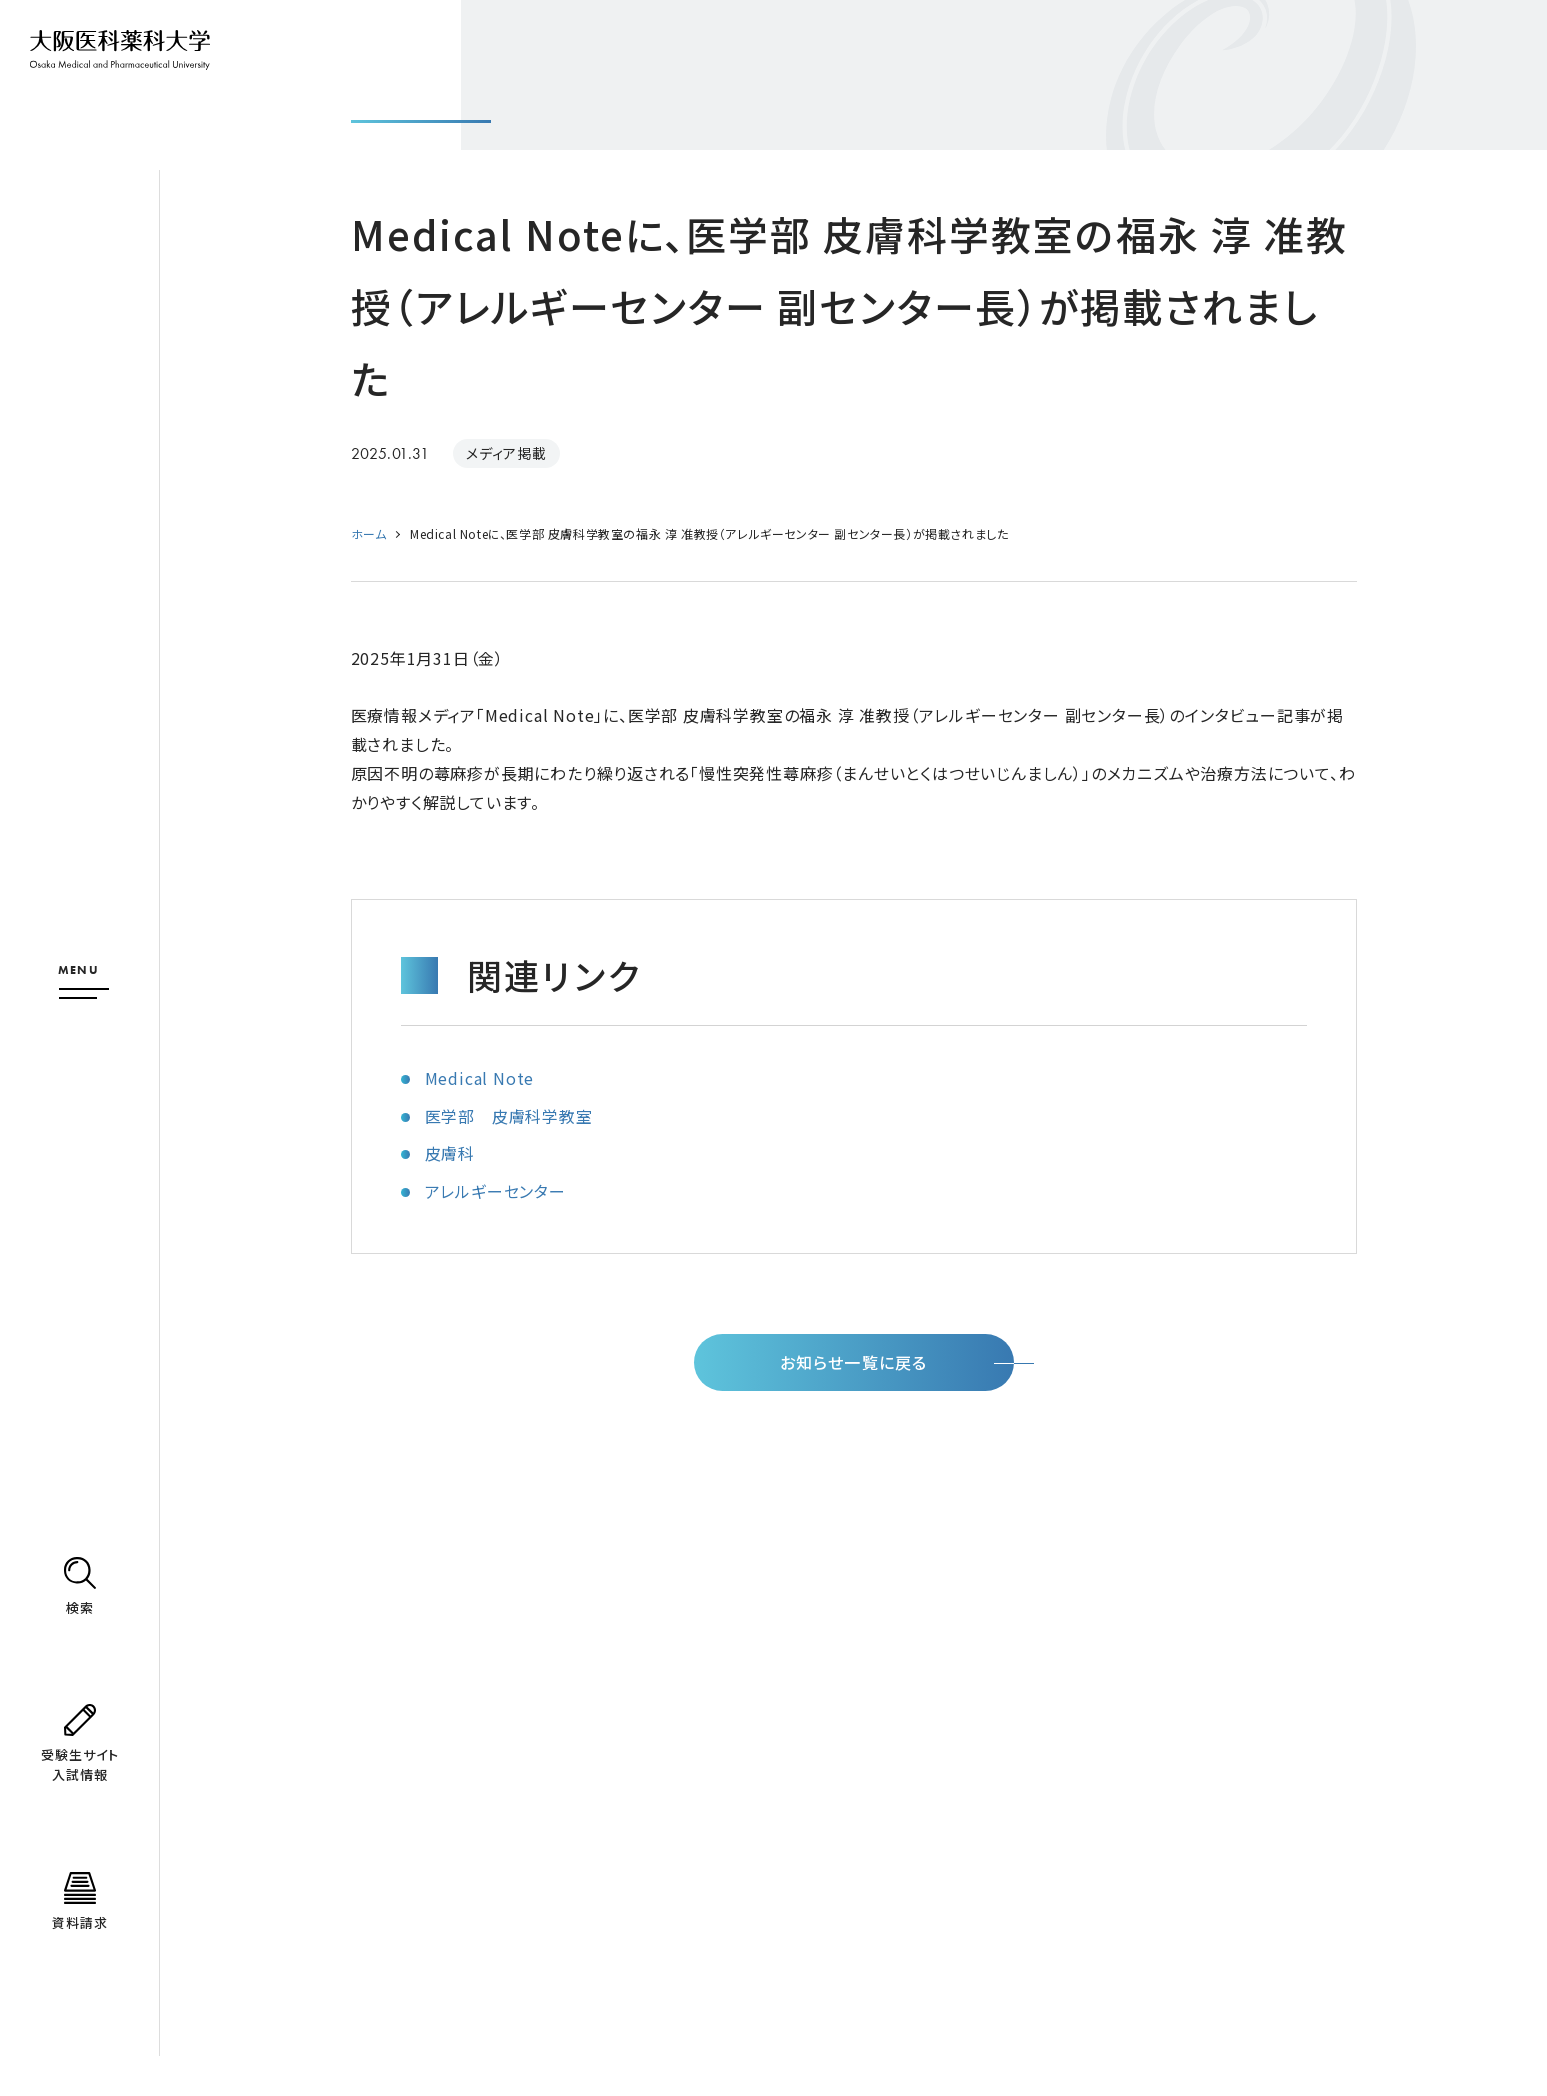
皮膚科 (450, 1153)
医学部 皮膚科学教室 (509, 1116)
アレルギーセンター (495, 1191)
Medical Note (480, 1078)
